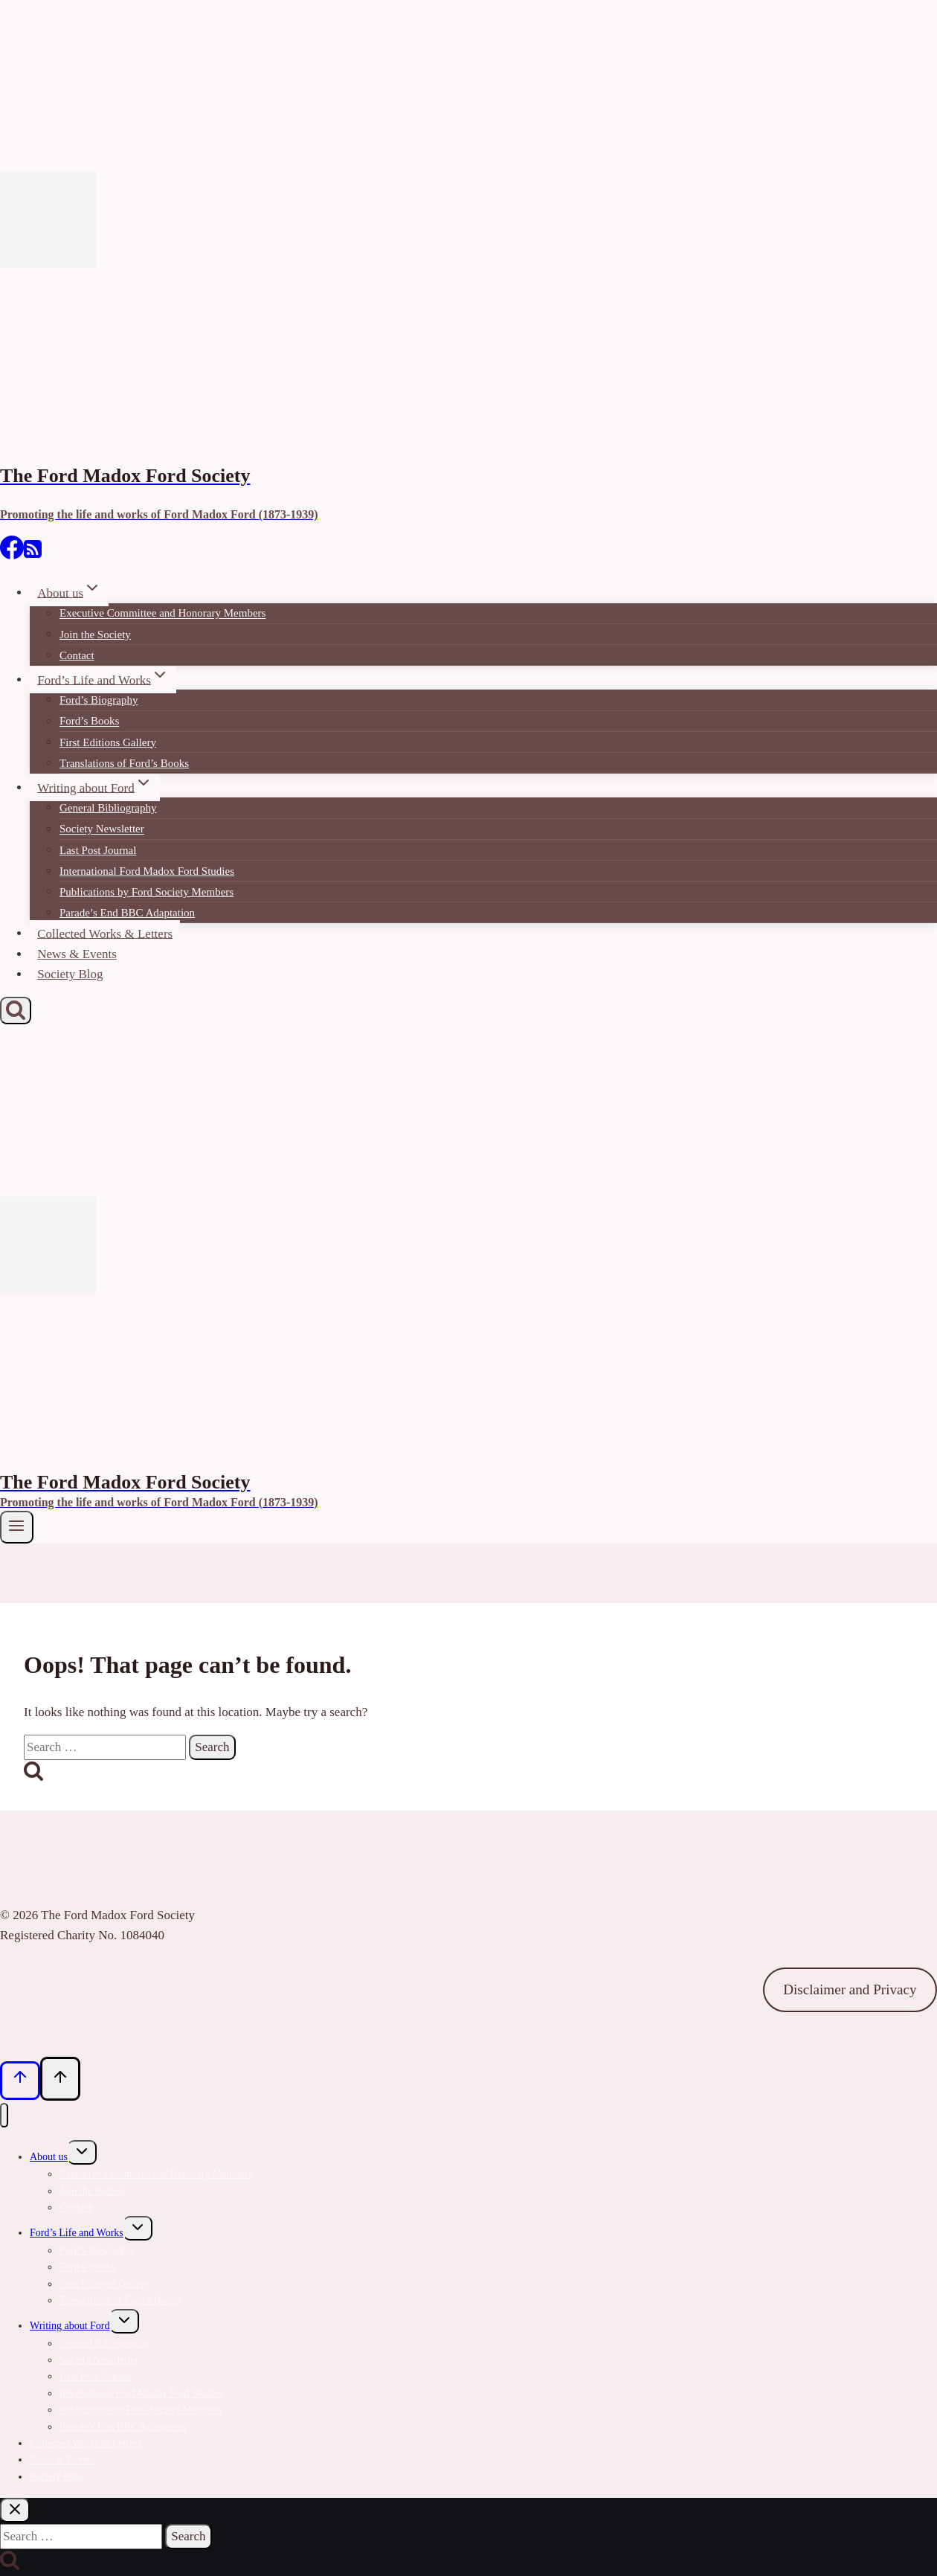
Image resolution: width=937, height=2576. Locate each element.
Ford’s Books (89, 721)
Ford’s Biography (98, 700)
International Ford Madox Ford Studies (146, 871)
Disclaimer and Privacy (849, 1989)
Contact (76, 655)
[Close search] (15, 2510)
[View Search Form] (15, 1010)
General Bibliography (107, 808)
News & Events (77, 954)
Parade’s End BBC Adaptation (127, 913)
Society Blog (70, 974)
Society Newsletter (101, 829)
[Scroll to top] (20, 2080)
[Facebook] (12, 554)
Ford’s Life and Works (76, 2232)
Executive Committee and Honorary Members (162, 614)
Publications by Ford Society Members (146, 892)
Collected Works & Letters (105, 933)
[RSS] (33, 554)
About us (49, 2156)
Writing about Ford (70, 2325)
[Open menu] (16, 1527)
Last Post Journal (97, 850)
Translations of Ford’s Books (124, 763)
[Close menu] (4, 2115)
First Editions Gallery (107, 742)
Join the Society (95, 634)
